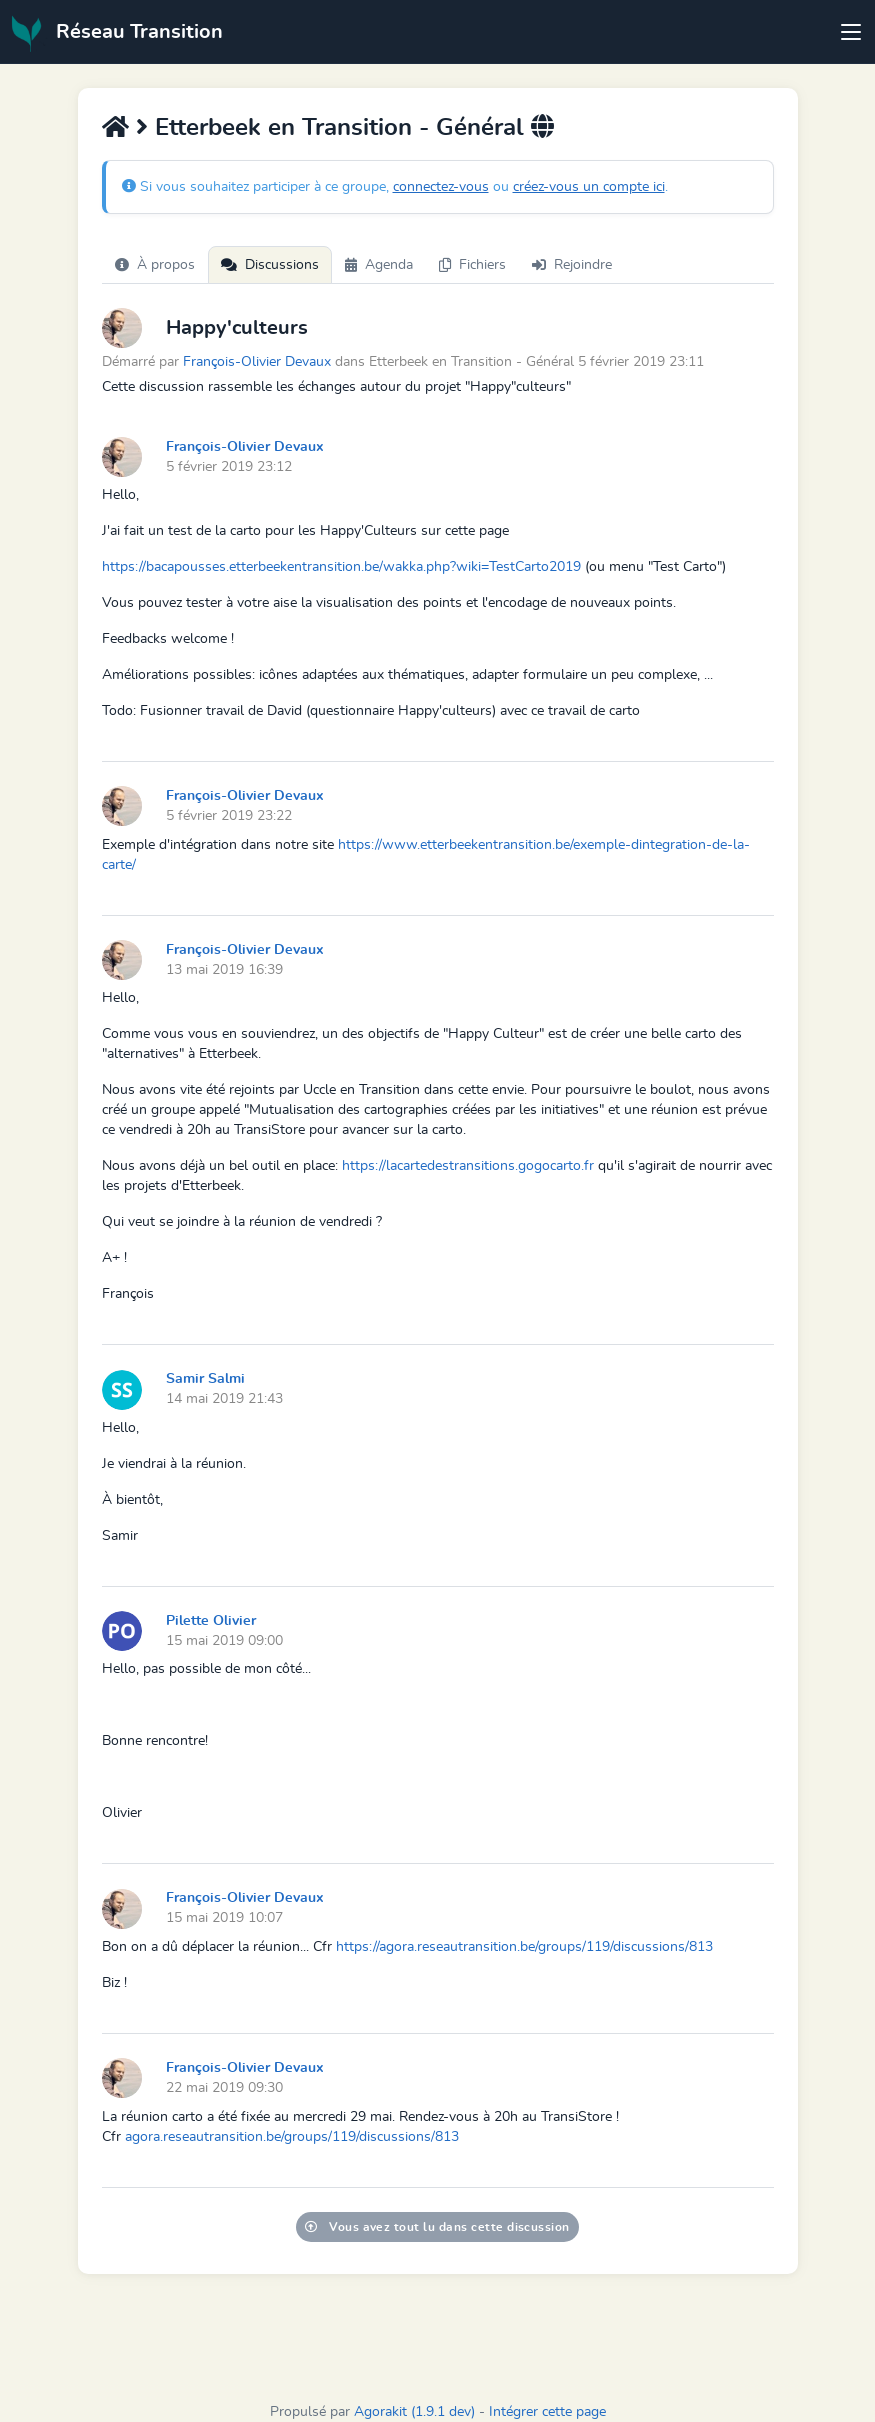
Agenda (379, 265)
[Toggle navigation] (851, 32)
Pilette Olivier (211, 1621)
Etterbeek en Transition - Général (339, 128)
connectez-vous (441, 187)
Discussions (270, 265)
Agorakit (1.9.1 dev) (414, 2412)
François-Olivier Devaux (257, 361)
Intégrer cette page (547, 2412)
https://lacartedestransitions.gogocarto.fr (468, 1166)
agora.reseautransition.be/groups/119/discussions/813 (292, 2137)
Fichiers (472, 265)
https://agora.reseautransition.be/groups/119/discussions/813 (524, 1947)
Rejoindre (572, 265)
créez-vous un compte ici (589, 187)
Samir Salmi (205, 1379)
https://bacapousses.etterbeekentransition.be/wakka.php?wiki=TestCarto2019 (341, 567)
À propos (155, 265)
